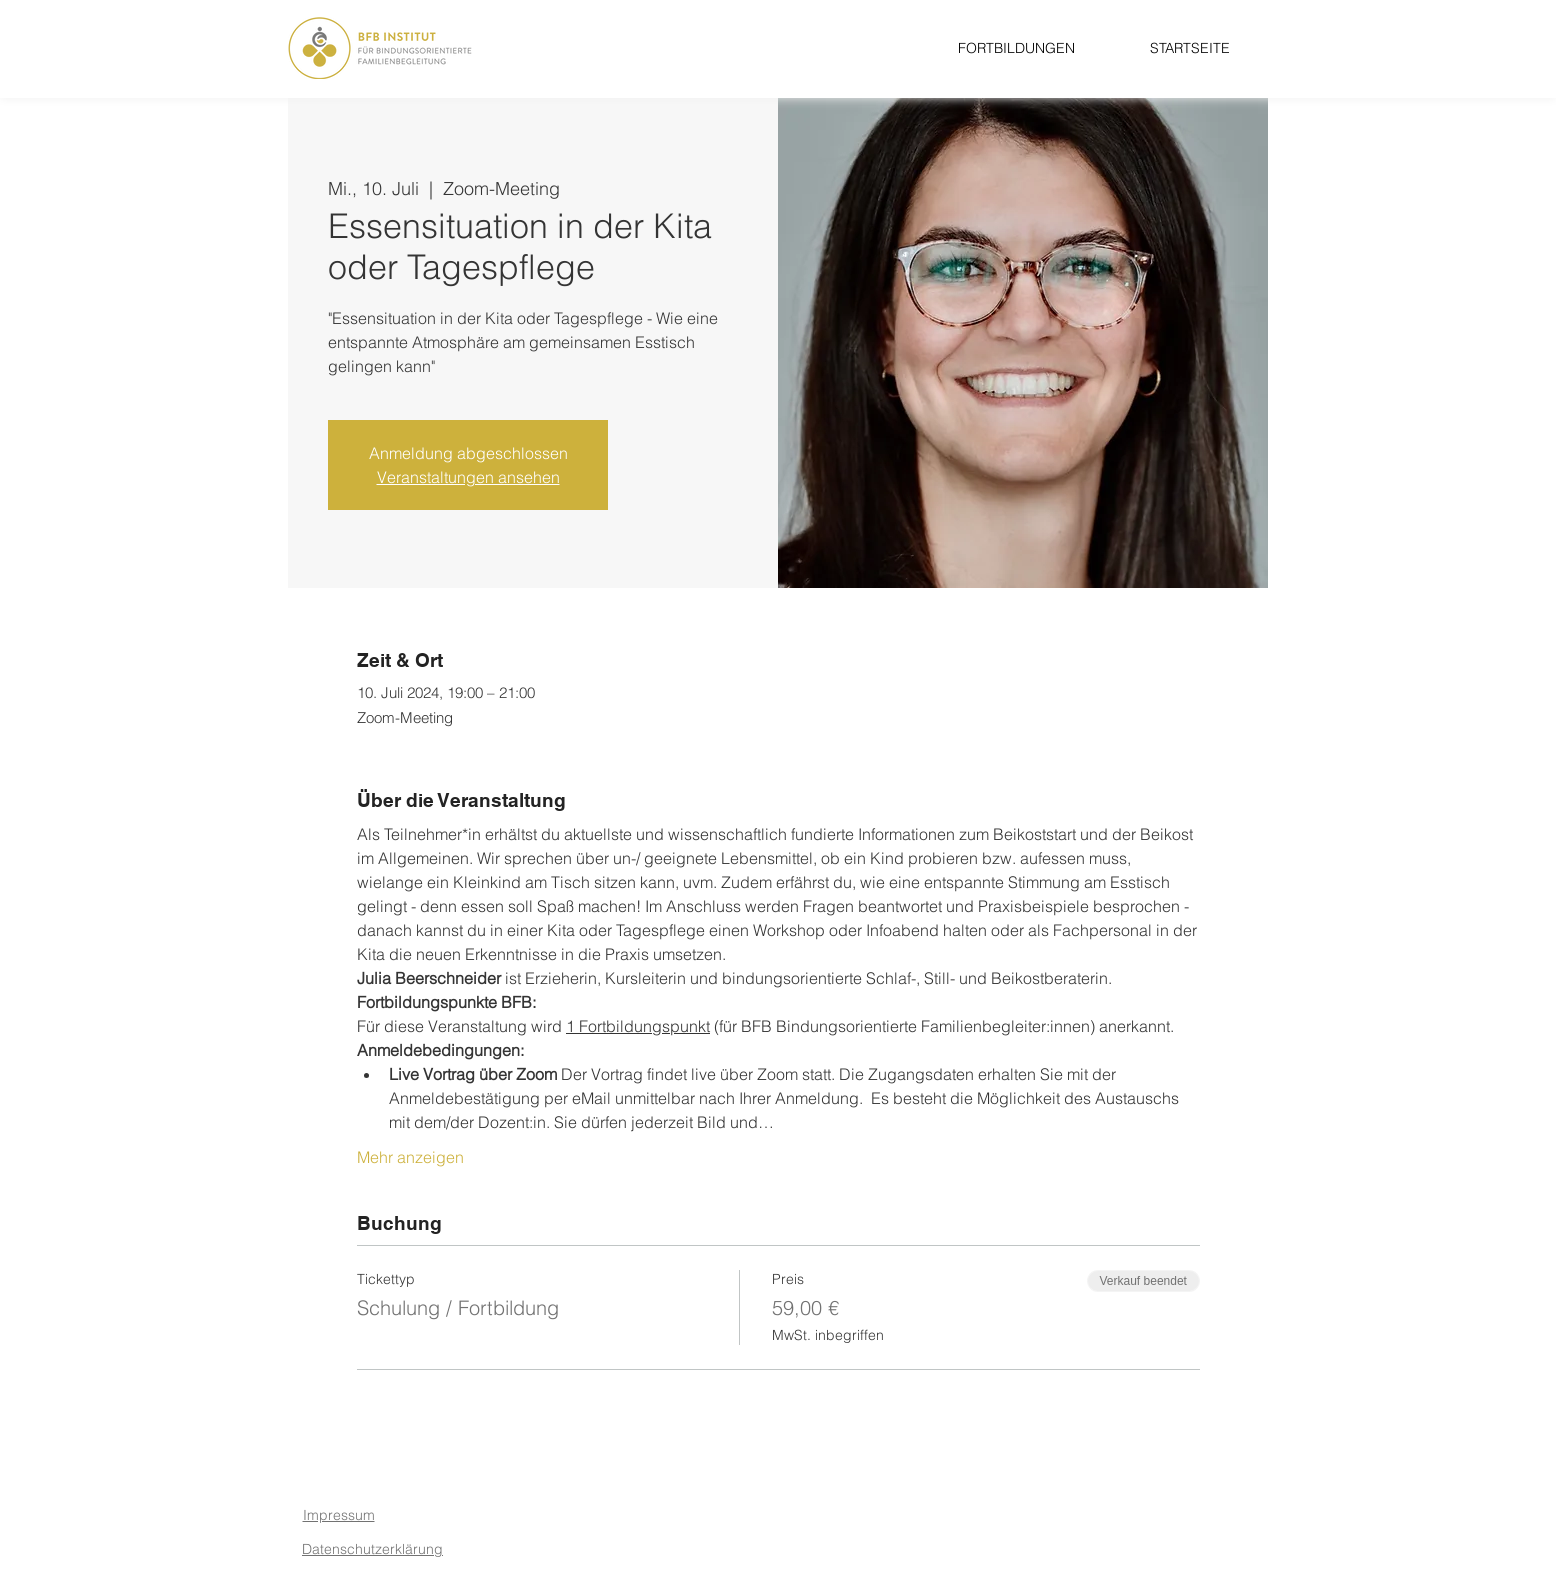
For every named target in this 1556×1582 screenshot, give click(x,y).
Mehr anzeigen (410, 1157)
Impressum (339, 1515)
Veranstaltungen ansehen (468, 477)
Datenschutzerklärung (372, 1549)
